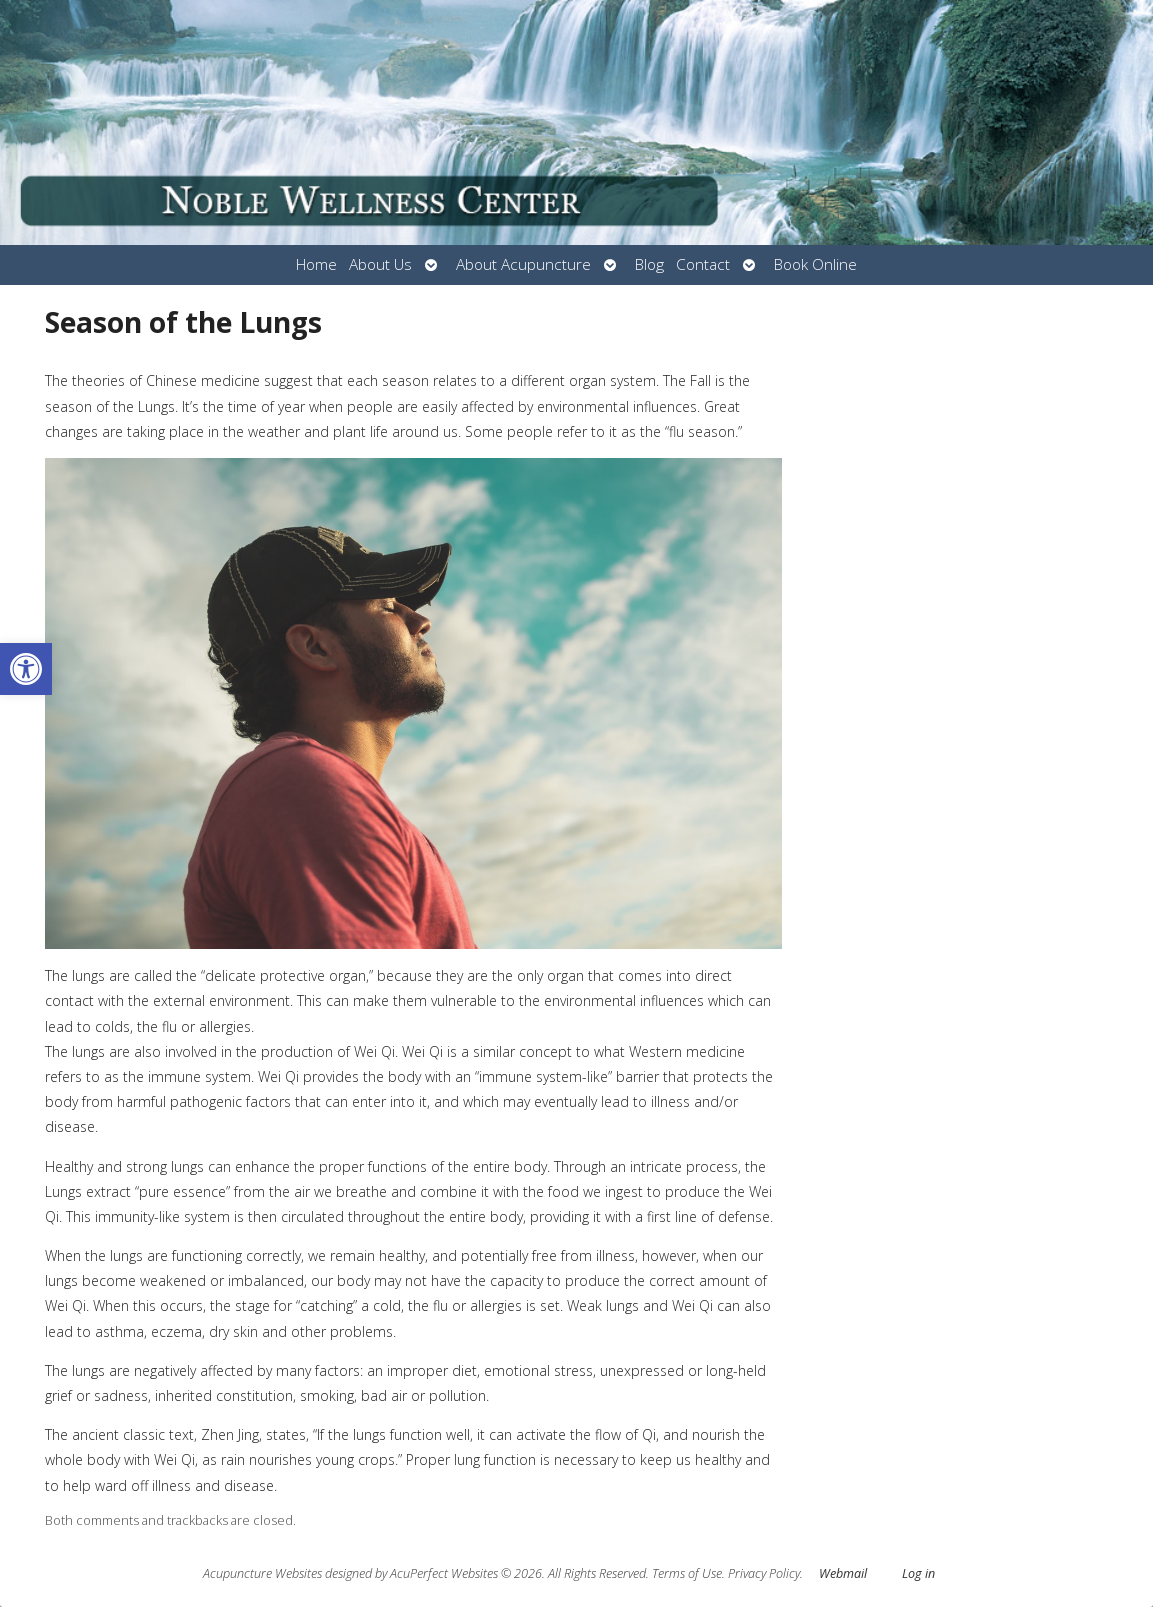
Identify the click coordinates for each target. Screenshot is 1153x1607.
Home (316, 264)
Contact (703, 264)
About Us (380, 264)
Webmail (843, 1573)
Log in (918, 1573)
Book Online (815, 264)
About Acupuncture (523, 264)
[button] (26, 669)
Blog (649, 264)
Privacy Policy (764, 1573)
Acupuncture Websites (262, 1573)
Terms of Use (687, 1573)
